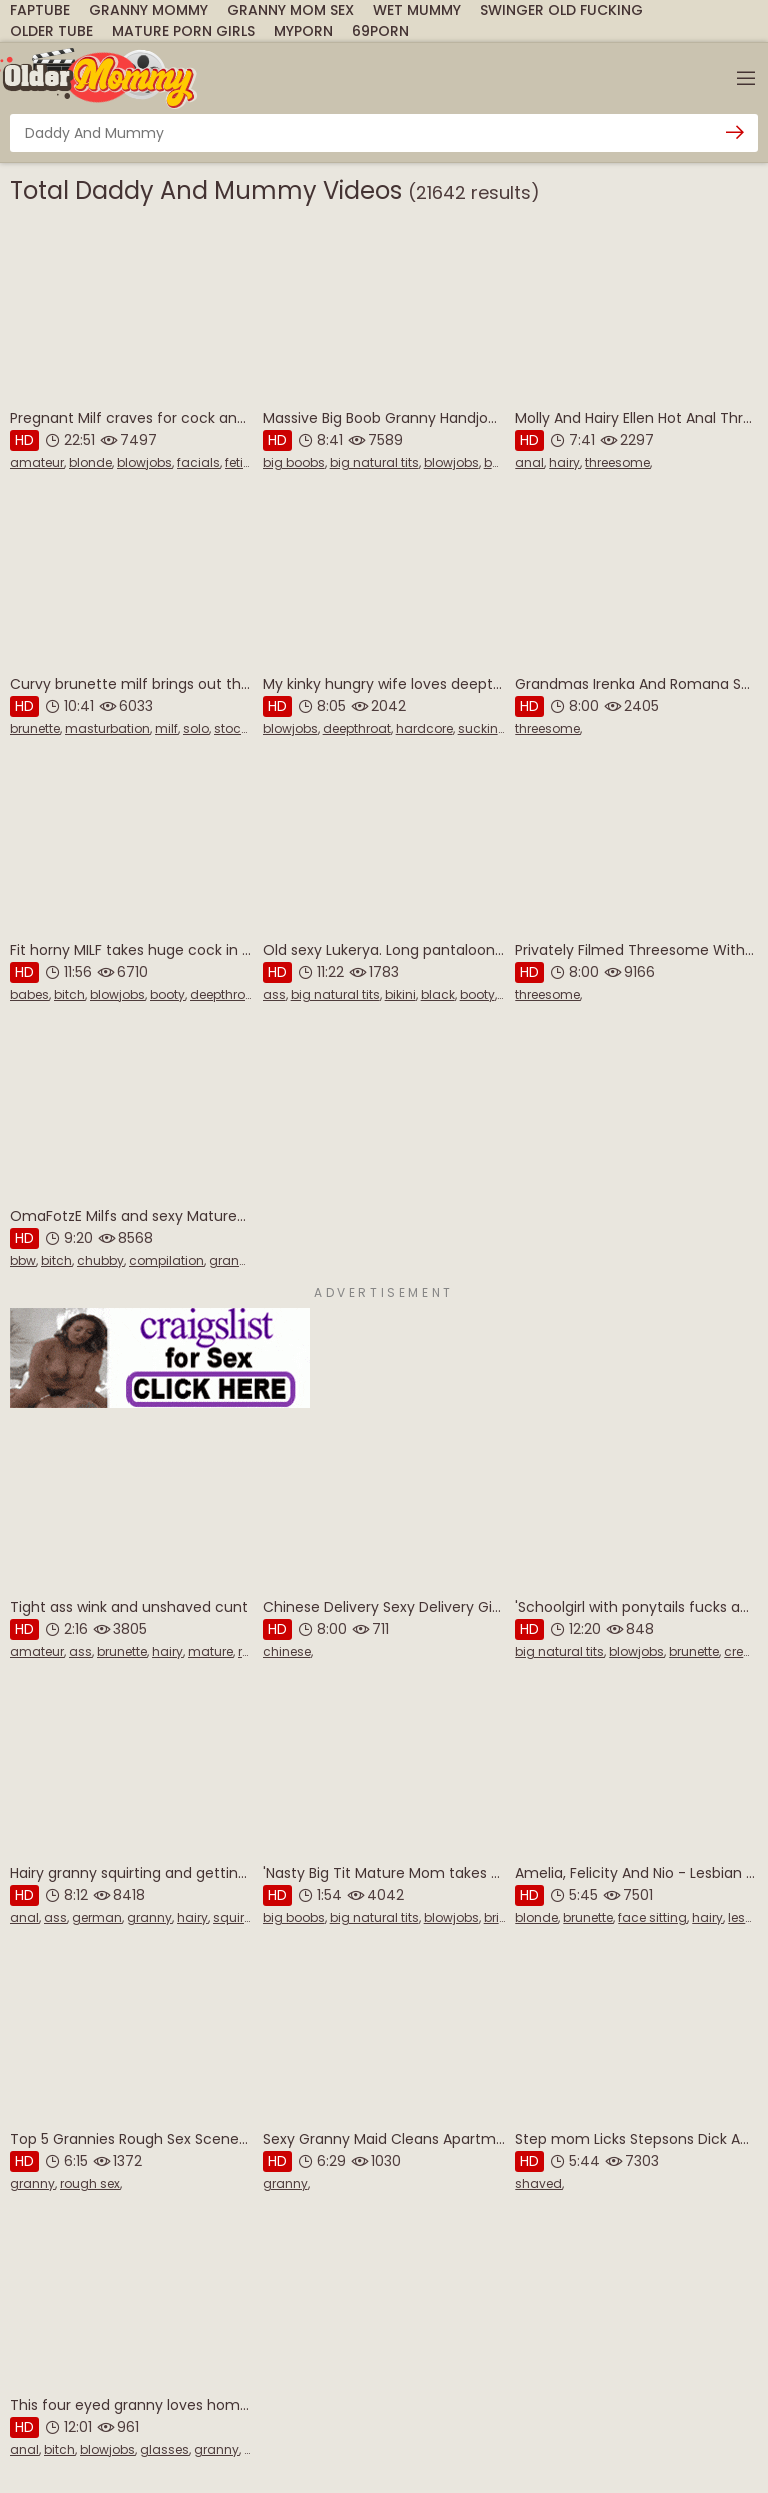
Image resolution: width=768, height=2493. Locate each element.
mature (210, 1651)
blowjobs (144, 462)
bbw (23, 1260)
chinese (287, 1651)
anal (529, 462)
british (502, 1917)
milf (166, 728)
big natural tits (374, 462)
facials (198, 462)
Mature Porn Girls (183, 31)
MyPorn (303, 31)
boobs (503, 462)
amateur (37, 462)
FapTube (40, 10)
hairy (564, 462)
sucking (482, 728)
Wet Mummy (417, 10)
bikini (400, 994)
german (97, 1917)
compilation (166, 1260)
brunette (35, 728)
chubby (100, 1260)
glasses (164, 2449)
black (438, 994)
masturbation (107, 728)
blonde (90, 462)
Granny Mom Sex (290, 10)
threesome (617, 462)
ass (274, 994)
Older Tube (51, 31)
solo (196, 728)
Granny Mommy (148, 10)
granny (231, 1260)
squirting (240, 1917)
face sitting (652, 1917)
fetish (241, 462)
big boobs (294, 462)
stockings (244, 728)
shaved (538, 2183)
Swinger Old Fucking (561, 10)
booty (167, 994)
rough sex (90, 2183)
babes (29, 994)
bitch (69, 994)
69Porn (380, 31)
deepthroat (357, 728)
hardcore (424, 728)
